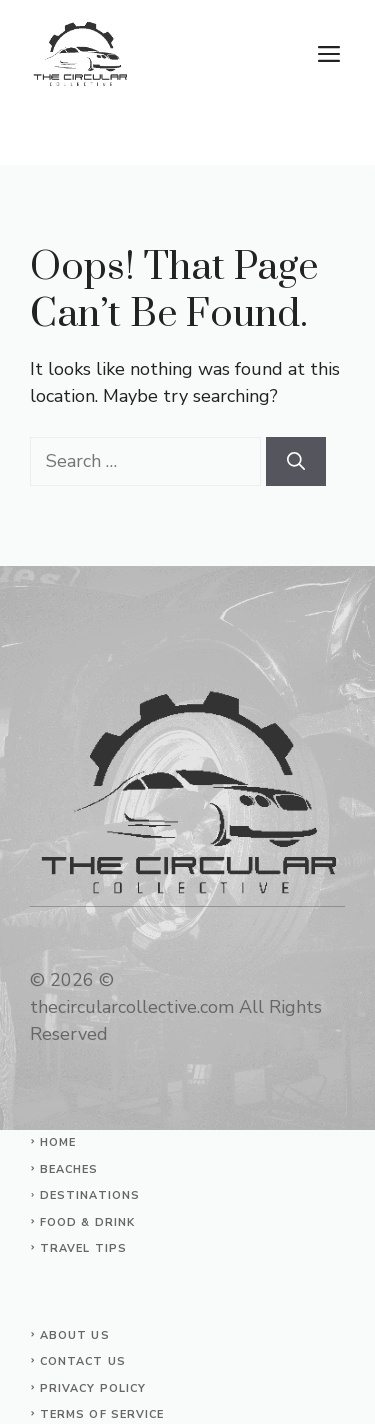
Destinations (90, 1195)
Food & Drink (87, 1222)
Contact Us (83, 1361)
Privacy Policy (93, 1388)
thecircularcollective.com (132, 1007)
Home (58, 1142)
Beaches (69, 1169)
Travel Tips (83, 1248)
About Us (75, 1335)
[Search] (296, 461)
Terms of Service (102, 1414)
